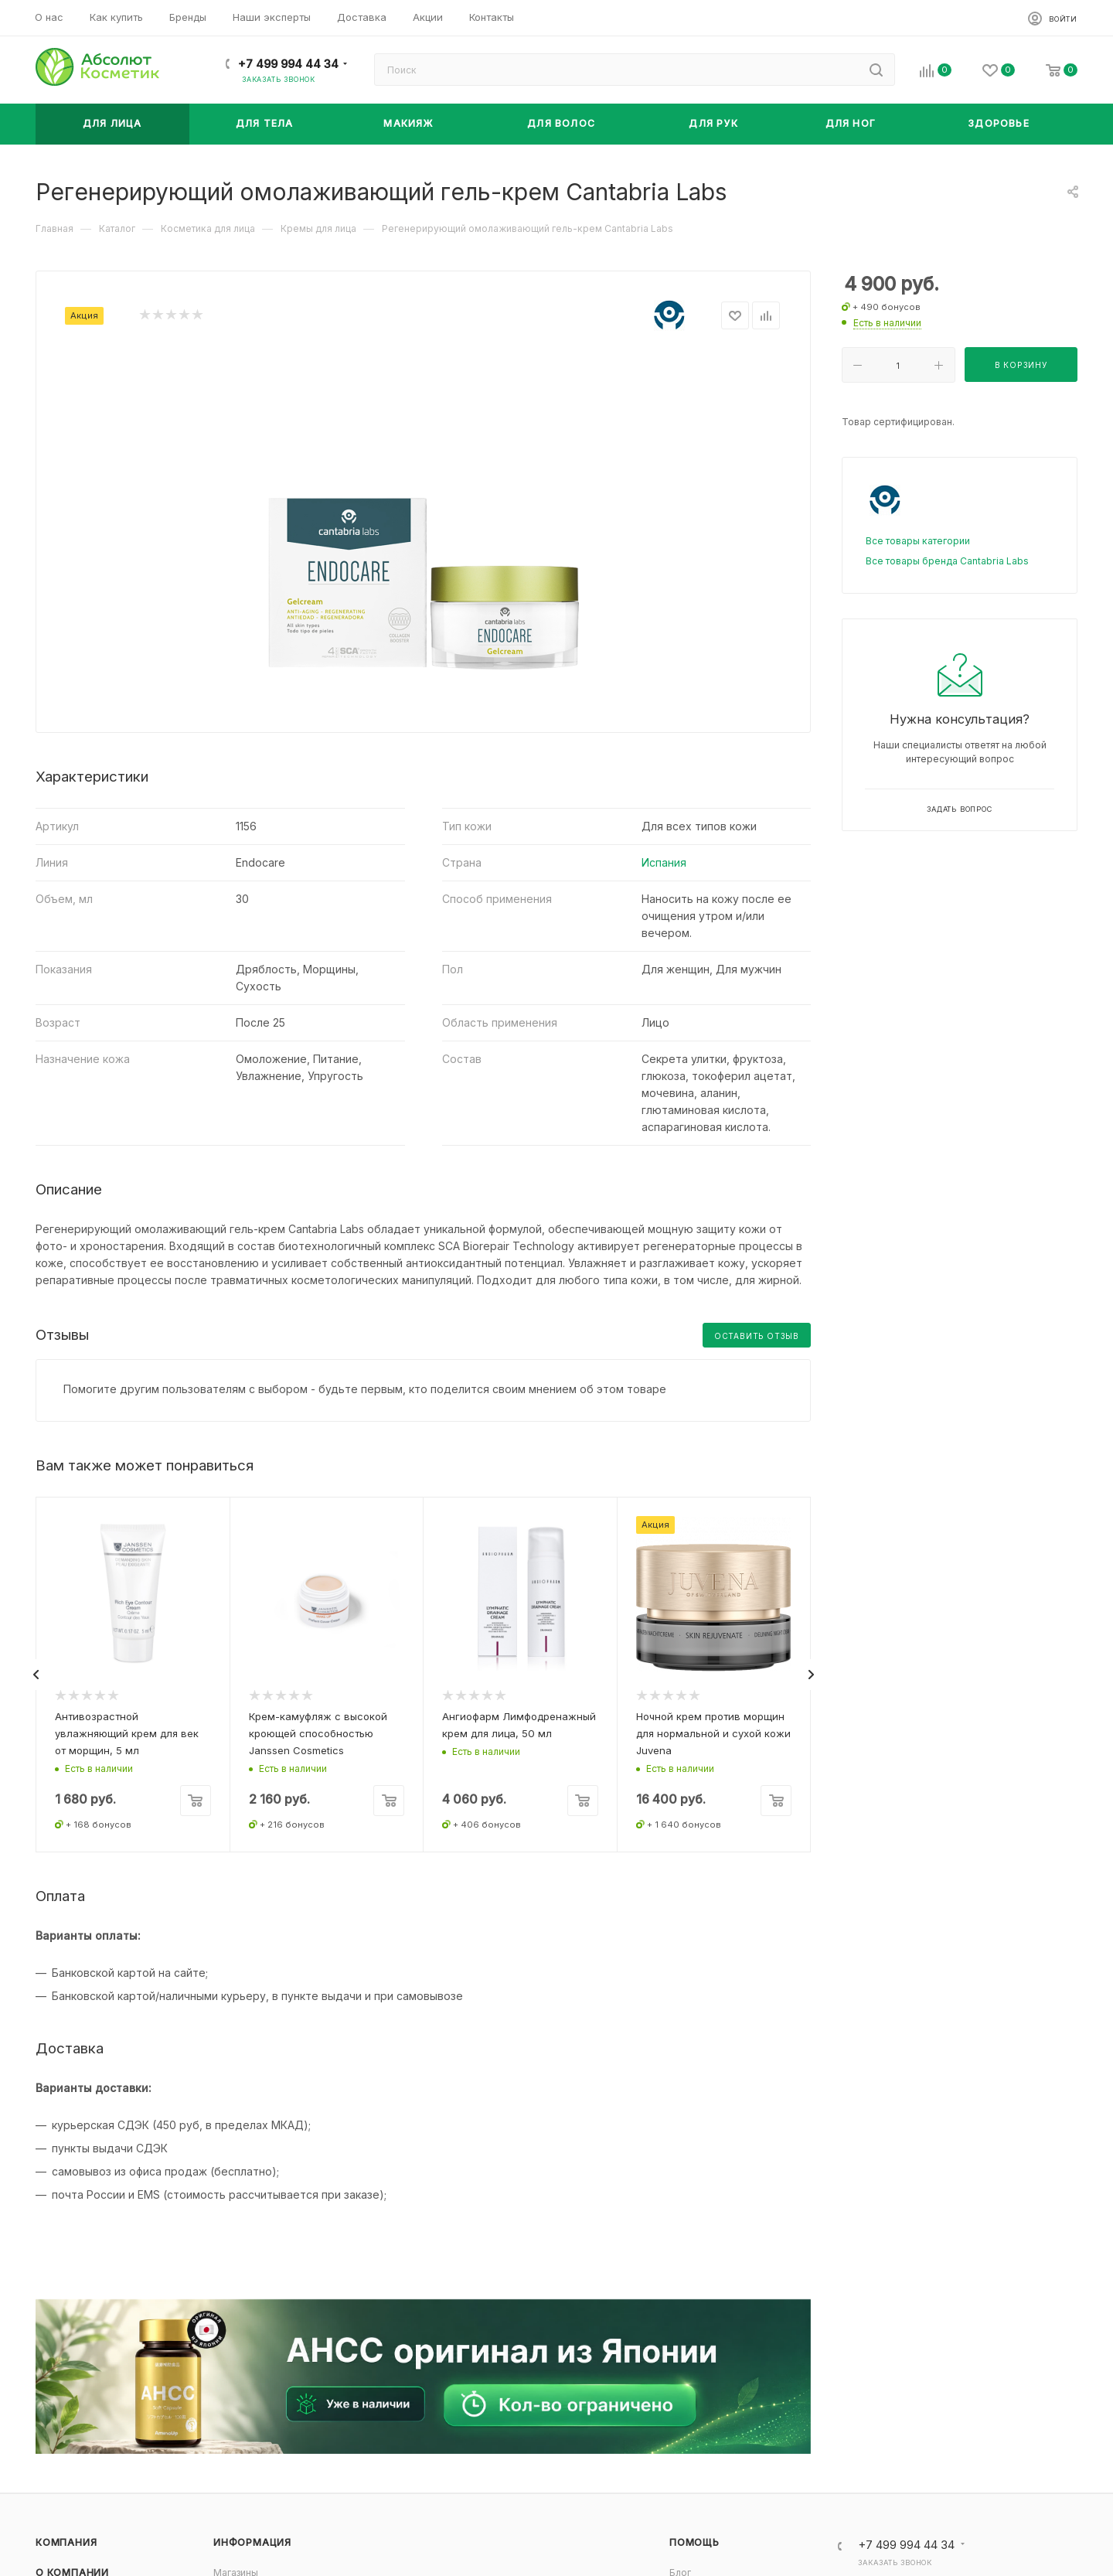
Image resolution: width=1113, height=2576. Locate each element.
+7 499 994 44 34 (288, 64)
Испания (664, 862)
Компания (66, 2542)
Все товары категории (918, 541)
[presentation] (35, 1674)
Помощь (694, 2542)
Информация (252, 2542)
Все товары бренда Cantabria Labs (947, 561)
